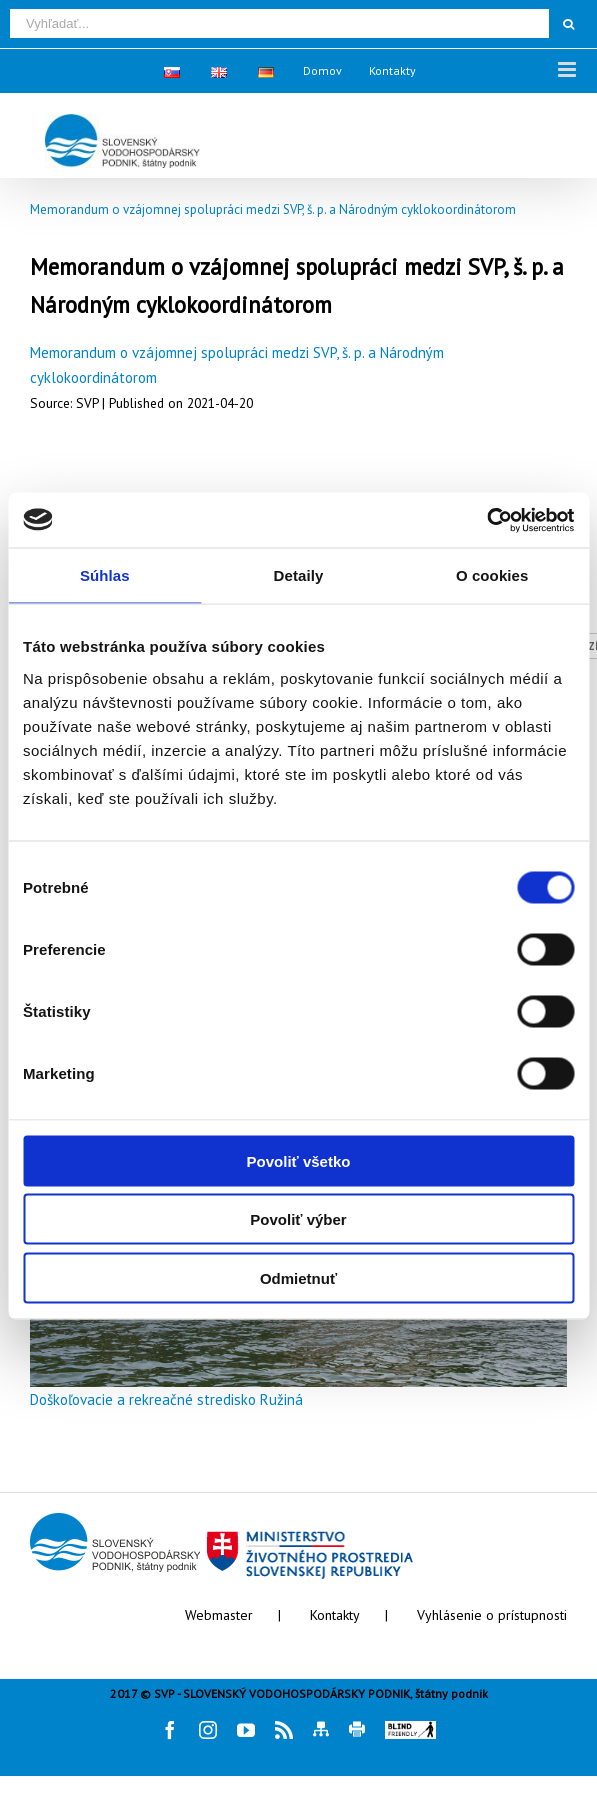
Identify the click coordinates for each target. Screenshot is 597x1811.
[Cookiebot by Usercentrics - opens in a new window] (486, 520)
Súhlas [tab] (105, 575)
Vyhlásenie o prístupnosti (492, 1615)
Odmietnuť (298, 1277)
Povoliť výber (298, 1219)
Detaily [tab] (299, 575)
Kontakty (335, 1615)
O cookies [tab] (492, 575)
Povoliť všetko (299, 1160)
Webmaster (219, 1615)
